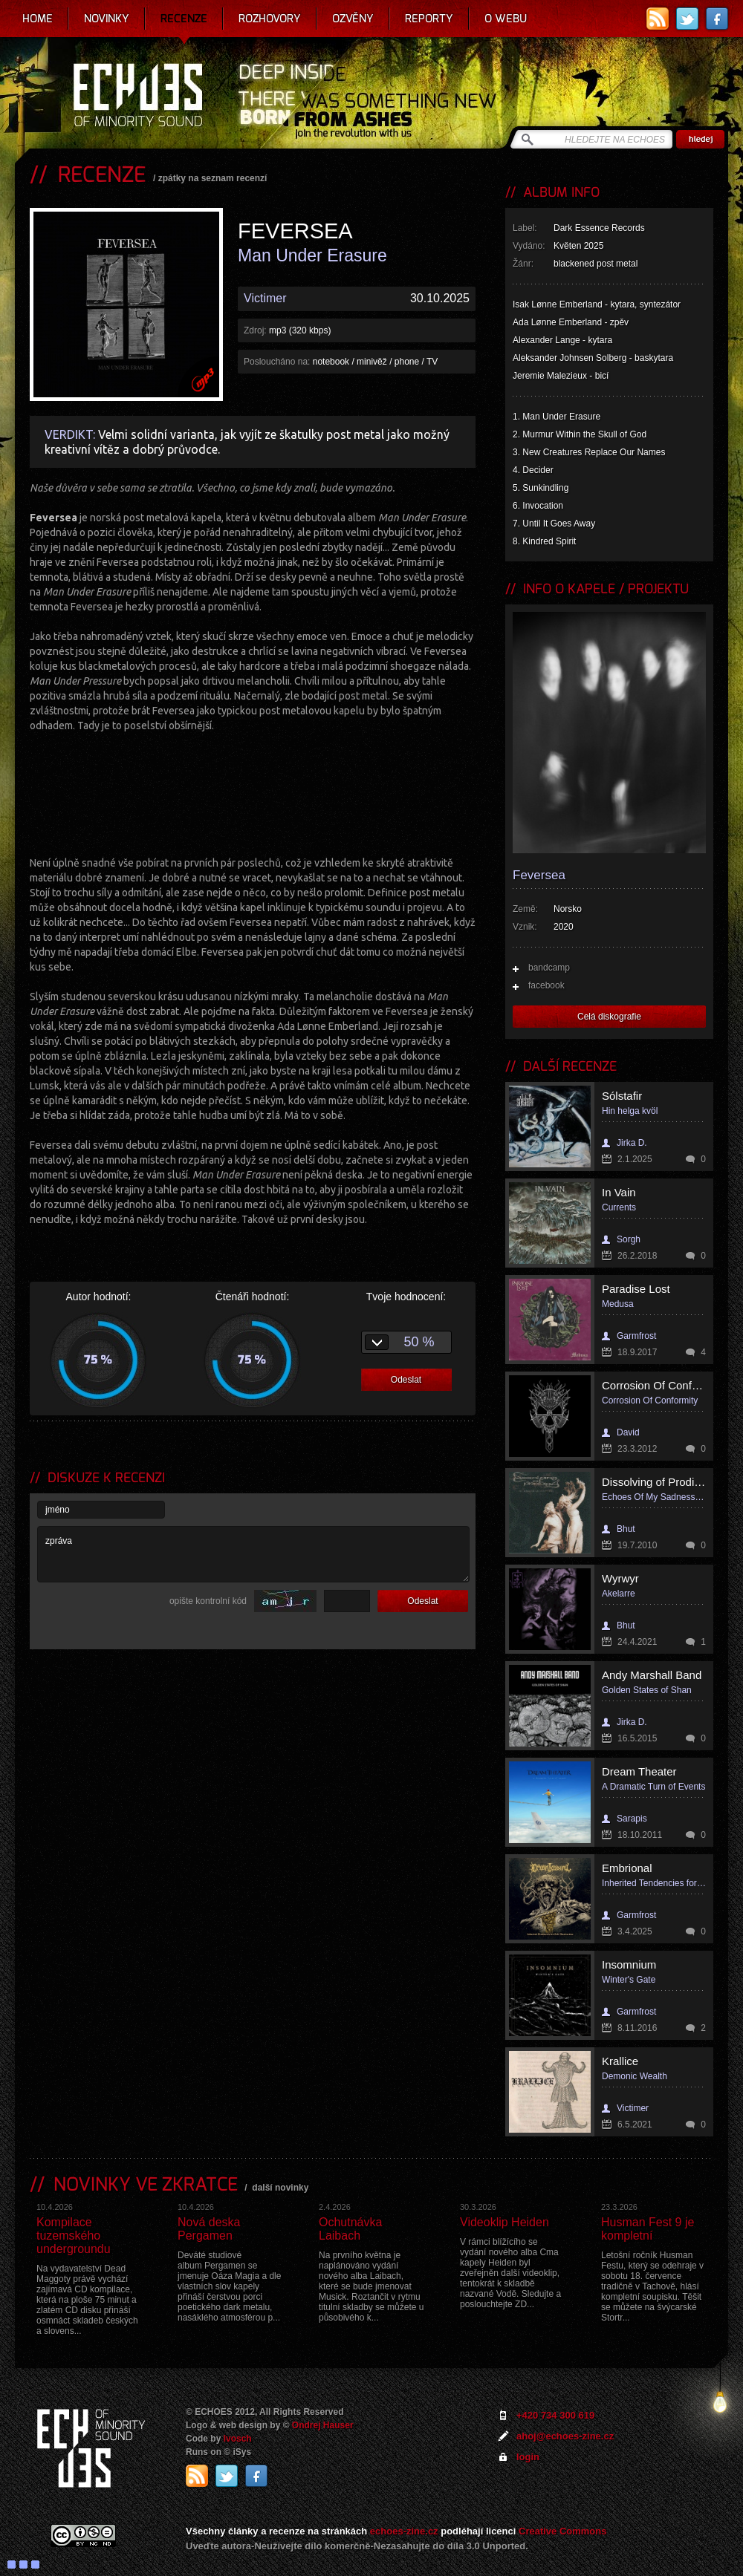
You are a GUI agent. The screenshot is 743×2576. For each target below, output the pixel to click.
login (527, 2456)
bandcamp (549, 967)
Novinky (106, 18)
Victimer (265, 298)
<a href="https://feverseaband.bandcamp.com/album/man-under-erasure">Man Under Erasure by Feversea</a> (253, 792)
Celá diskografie (609, 1016)
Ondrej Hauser (323, 2425)
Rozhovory (270, 18)
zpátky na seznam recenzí (212, 178)
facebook (546, 985)
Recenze (183, 18)
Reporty (429, 18)
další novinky (280, 2187)
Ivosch (238, 2438)
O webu (505, 18)
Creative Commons (562, 2531)
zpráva (253, 1554)
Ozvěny (353, 18)
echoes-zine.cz (404, 2531)
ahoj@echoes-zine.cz (565, 2436)
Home (37, 18)
